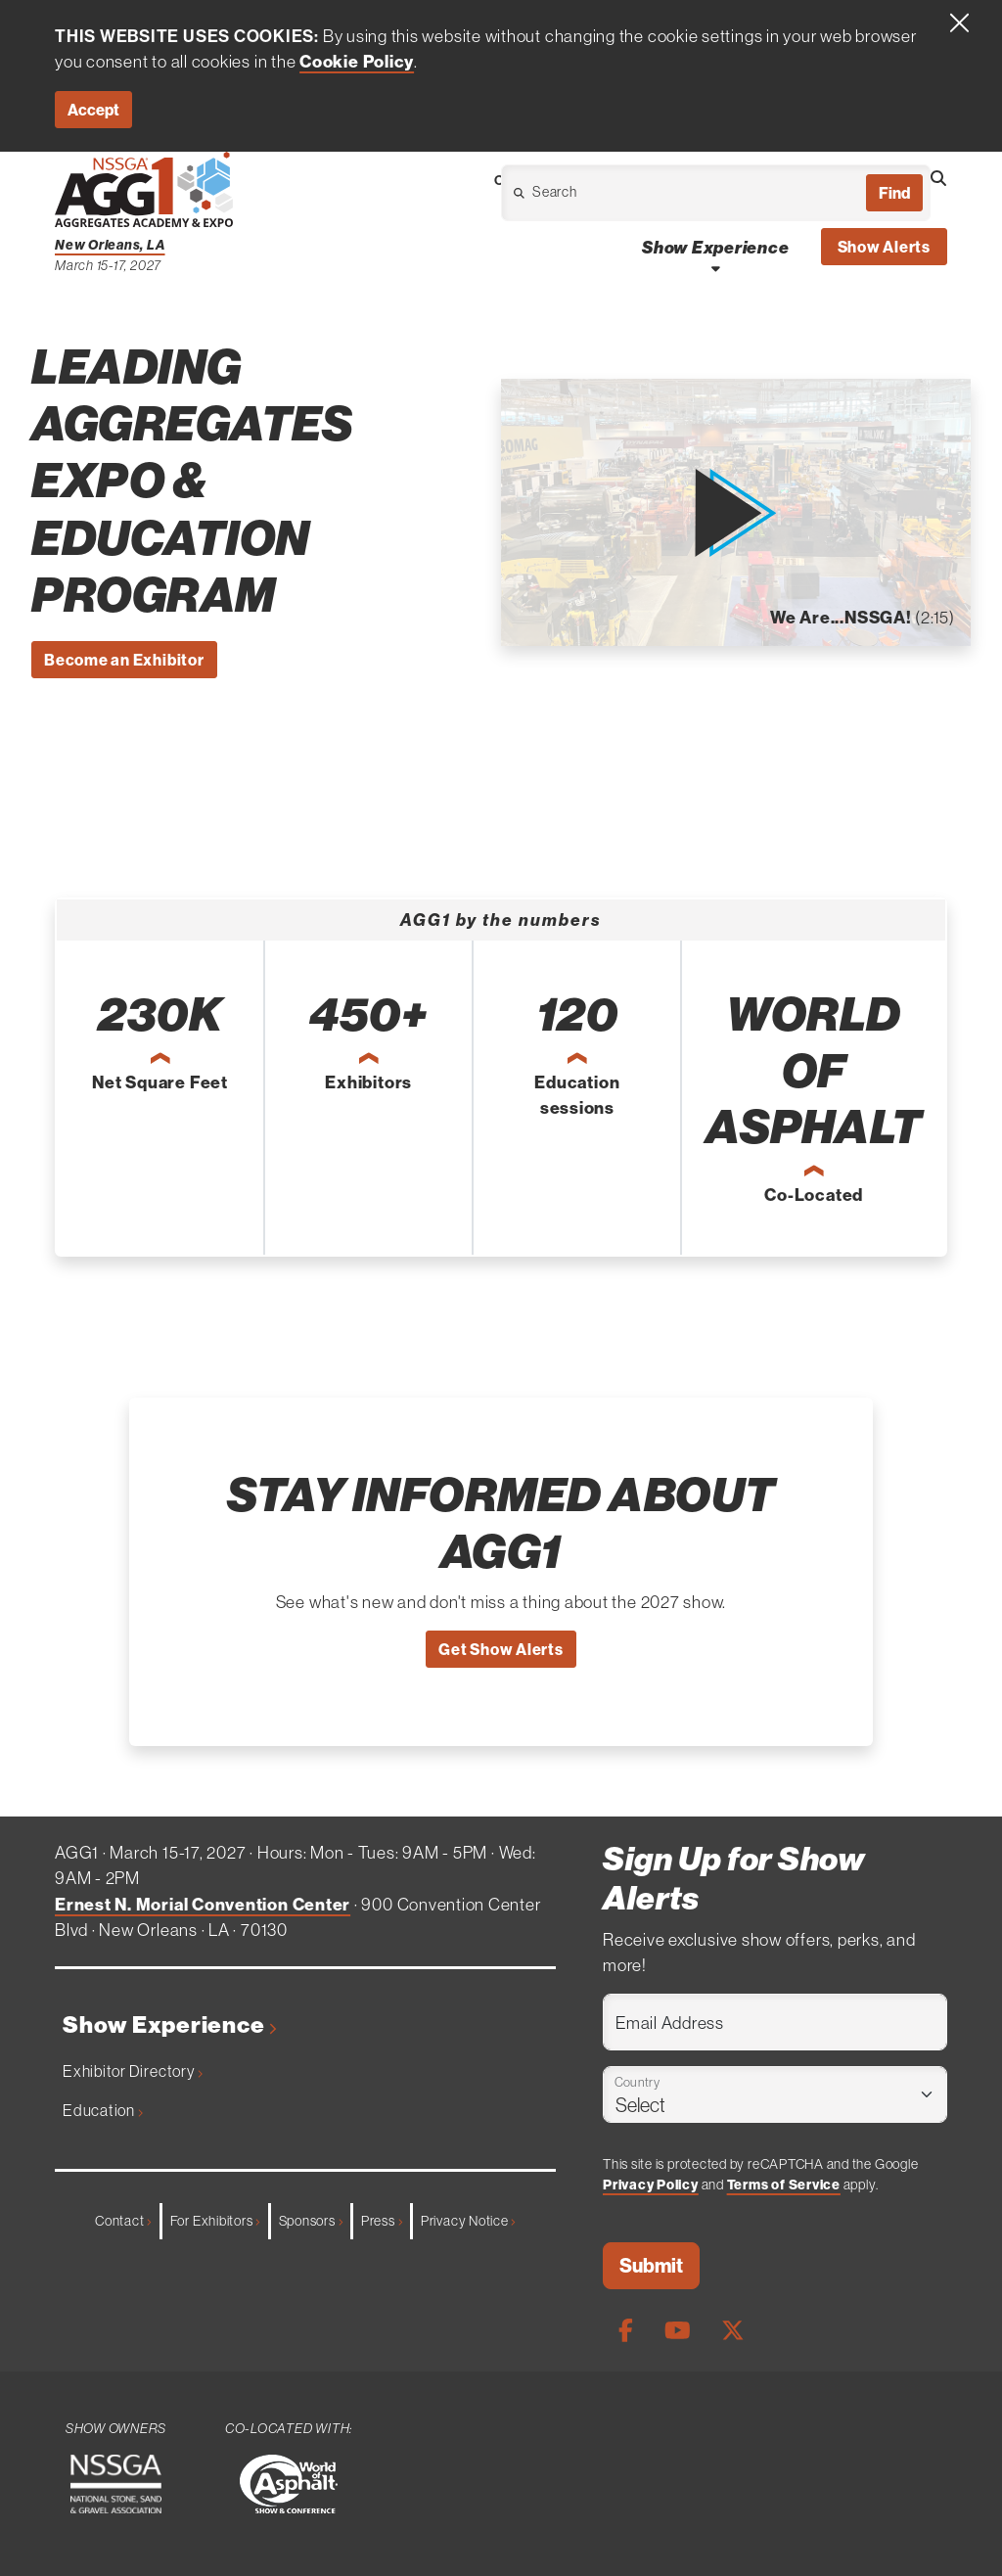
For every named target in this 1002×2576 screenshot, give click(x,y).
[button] (735, 513)
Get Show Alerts (501, 1649)
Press (381, 2221)
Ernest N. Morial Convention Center (202, 1904)
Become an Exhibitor (124, 659)
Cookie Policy (356, 61)
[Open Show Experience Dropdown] (715, 268)
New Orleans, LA (110, 244)
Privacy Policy (651, 2184)
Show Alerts (884, 246)
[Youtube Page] (677, 2330)
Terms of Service (784, 2184)
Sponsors (310, 2221)
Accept (93, 109)
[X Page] (733, 2330)
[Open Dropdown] (611, 198)
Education (103, 2110)
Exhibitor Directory (133, 2071)
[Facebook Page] (626, 2330)
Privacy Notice (468, 2221)
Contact (123, 2221)
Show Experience (170, 2025)
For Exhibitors (215, 2221)
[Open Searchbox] (938, 178)
